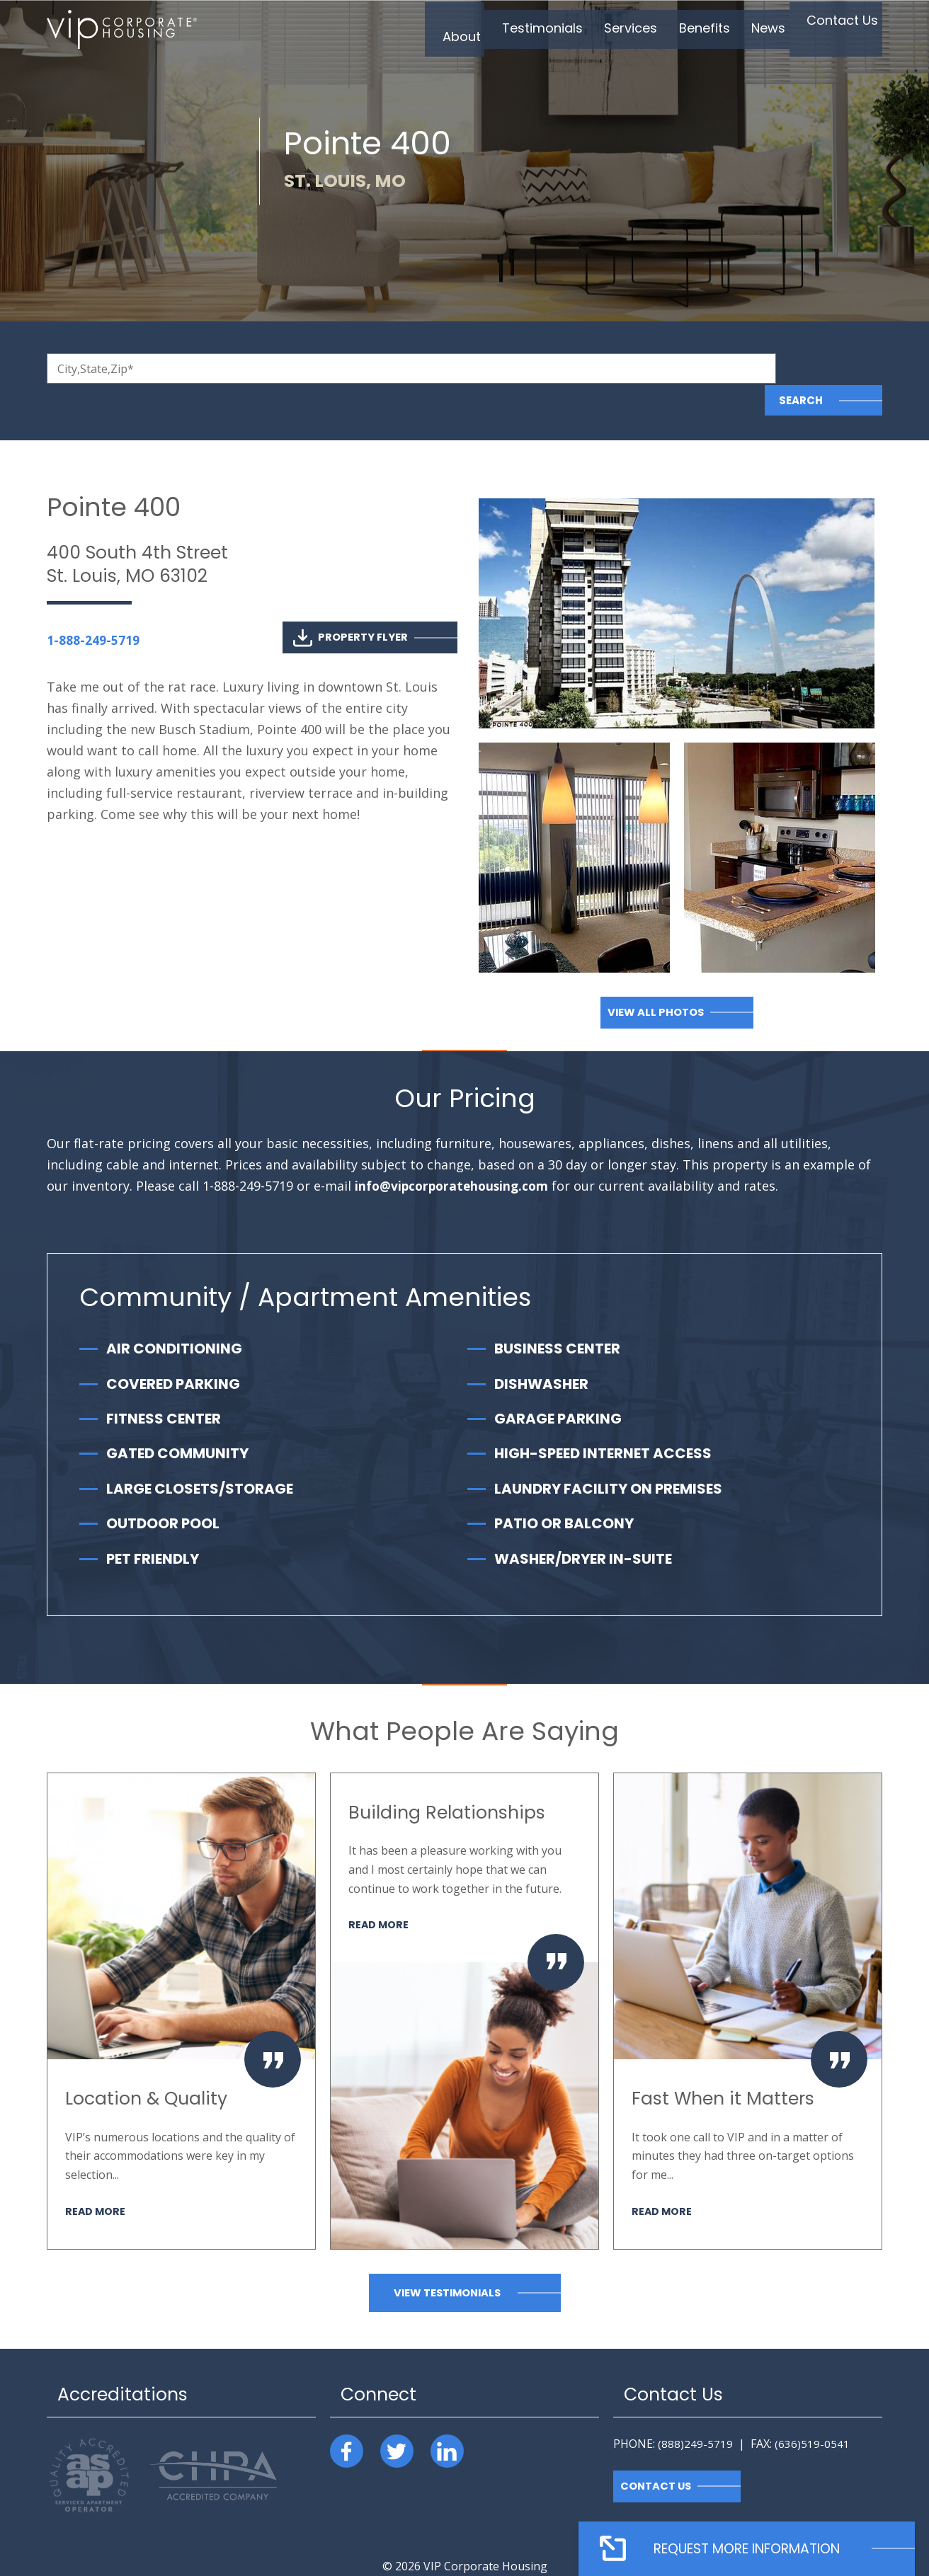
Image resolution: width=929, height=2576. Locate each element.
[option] (181, 1978)
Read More (96, 2178)
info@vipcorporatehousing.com (455, 1153)
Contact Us (656, 2453)
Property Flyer (350, 605)
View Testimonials (447, 2260)
